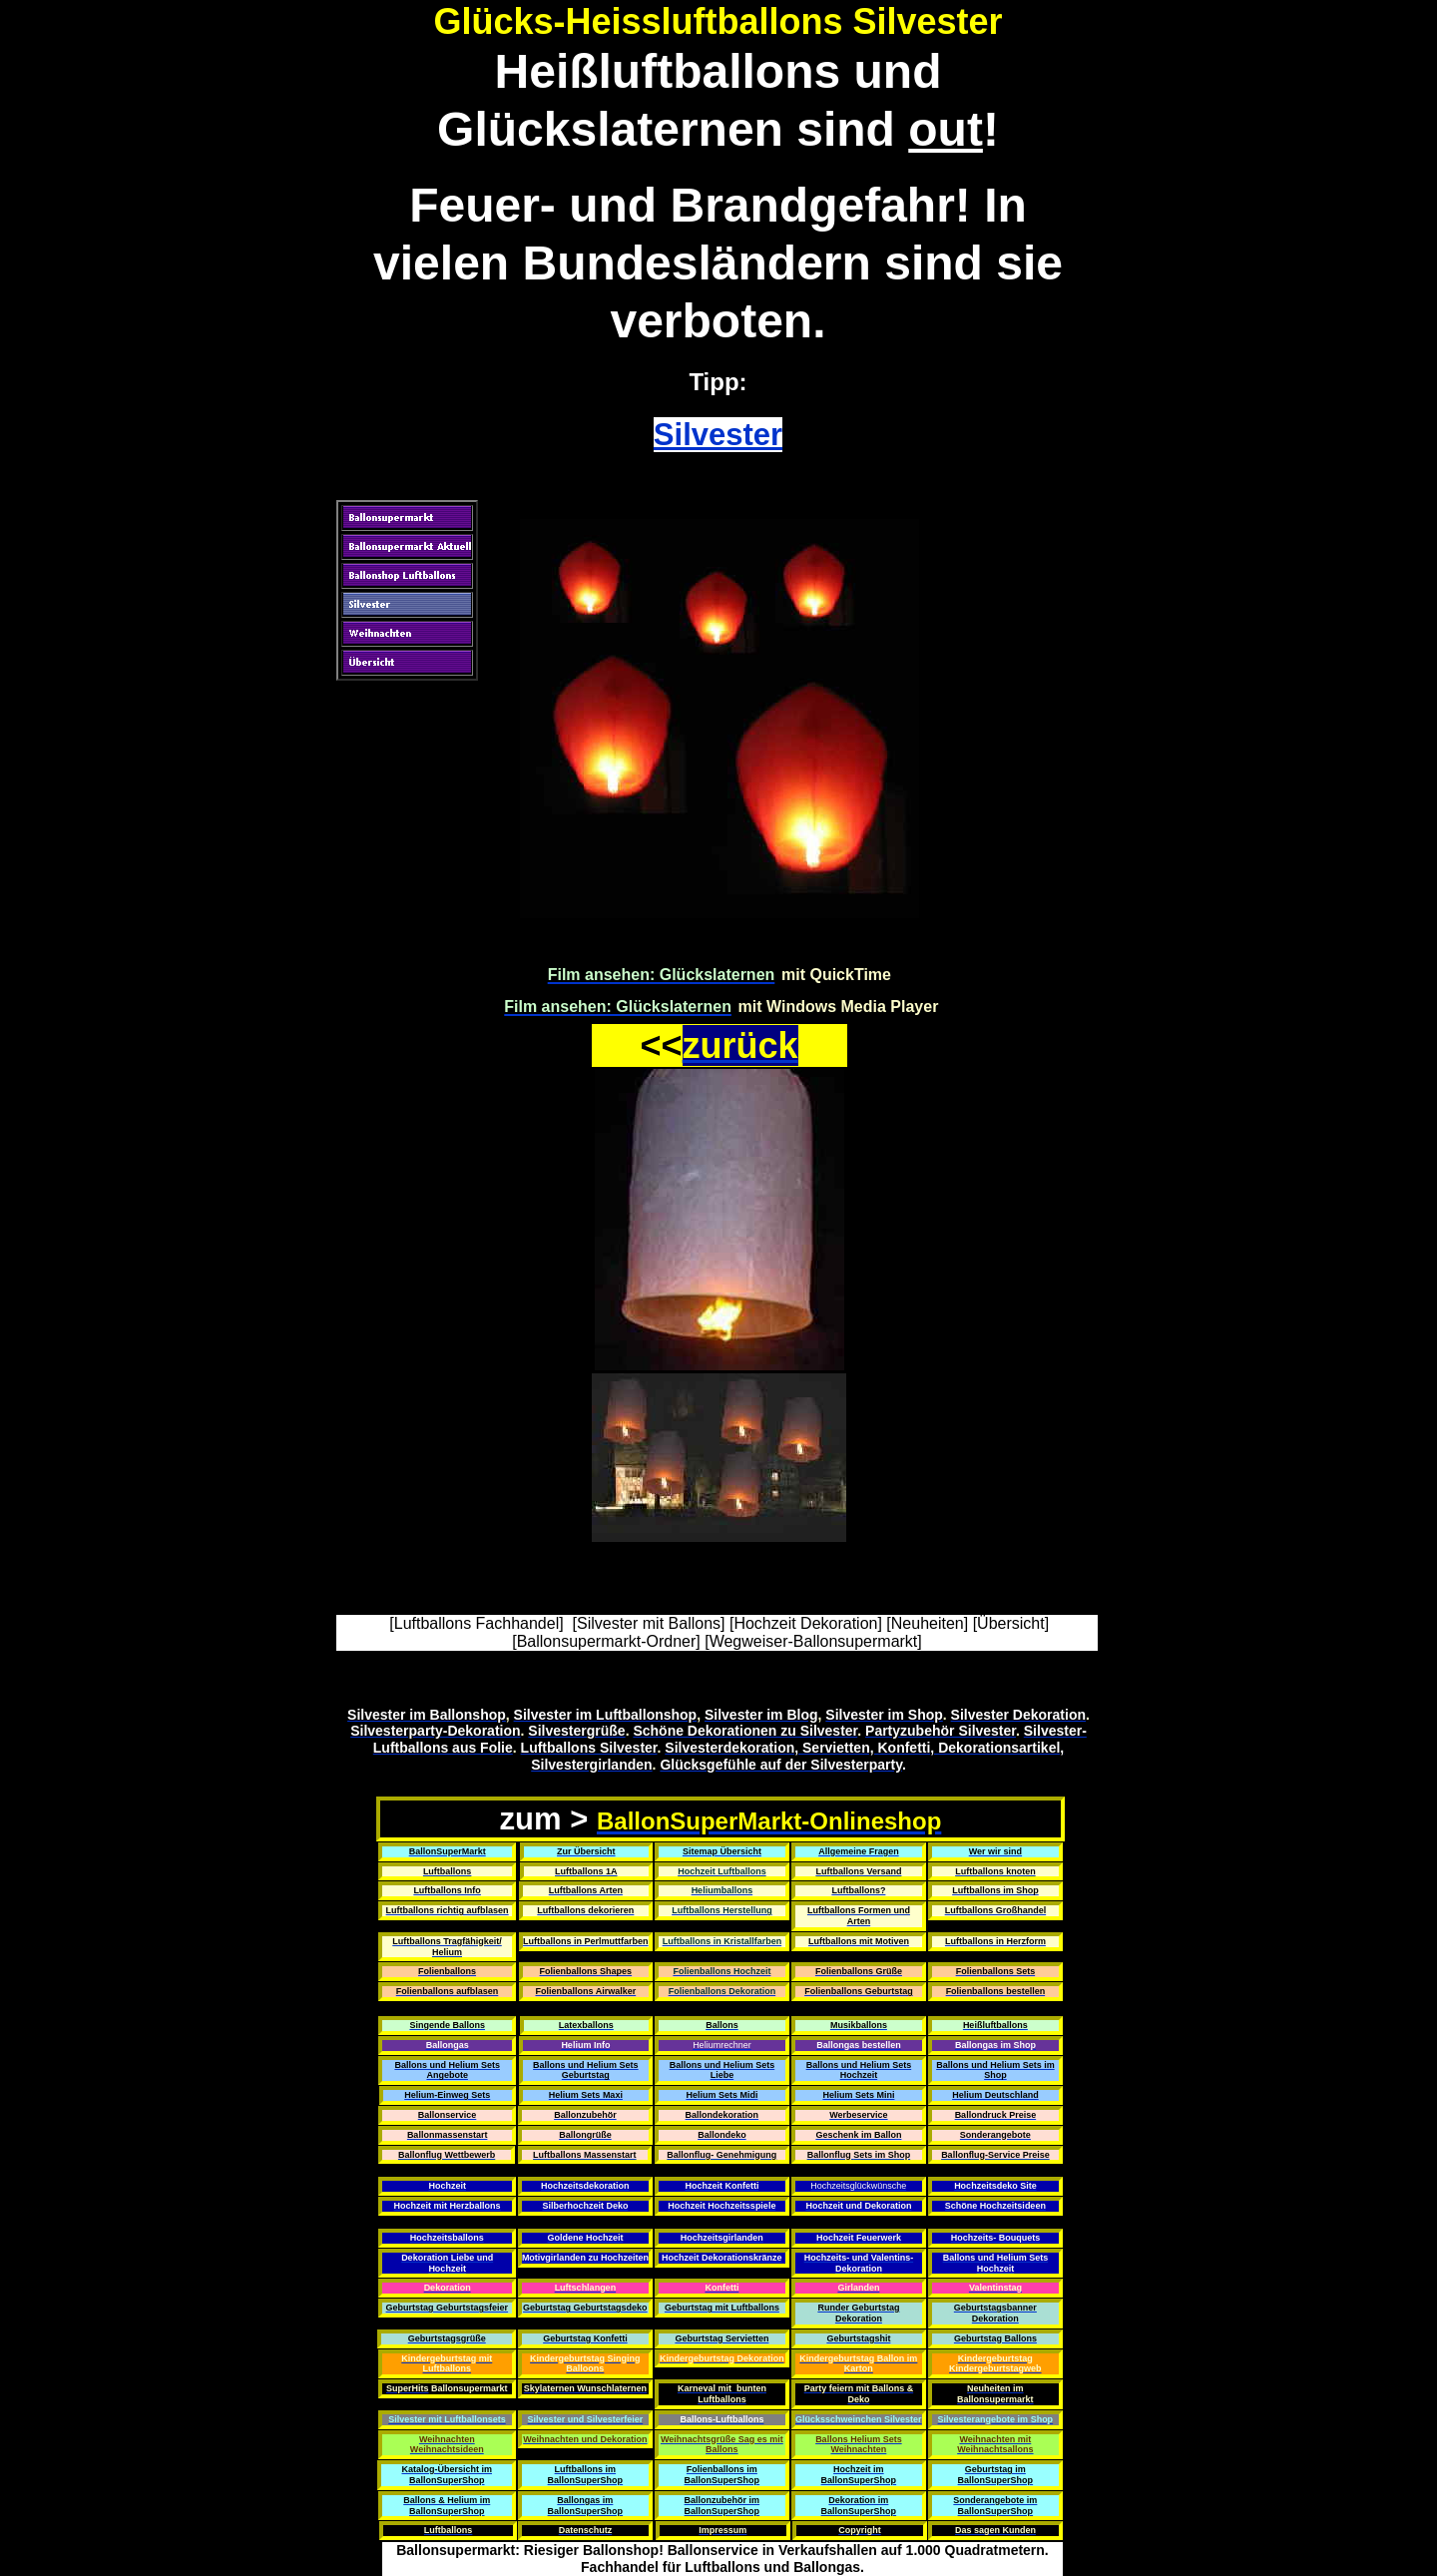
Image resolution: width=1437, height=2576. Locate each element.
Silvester (718, 434)
